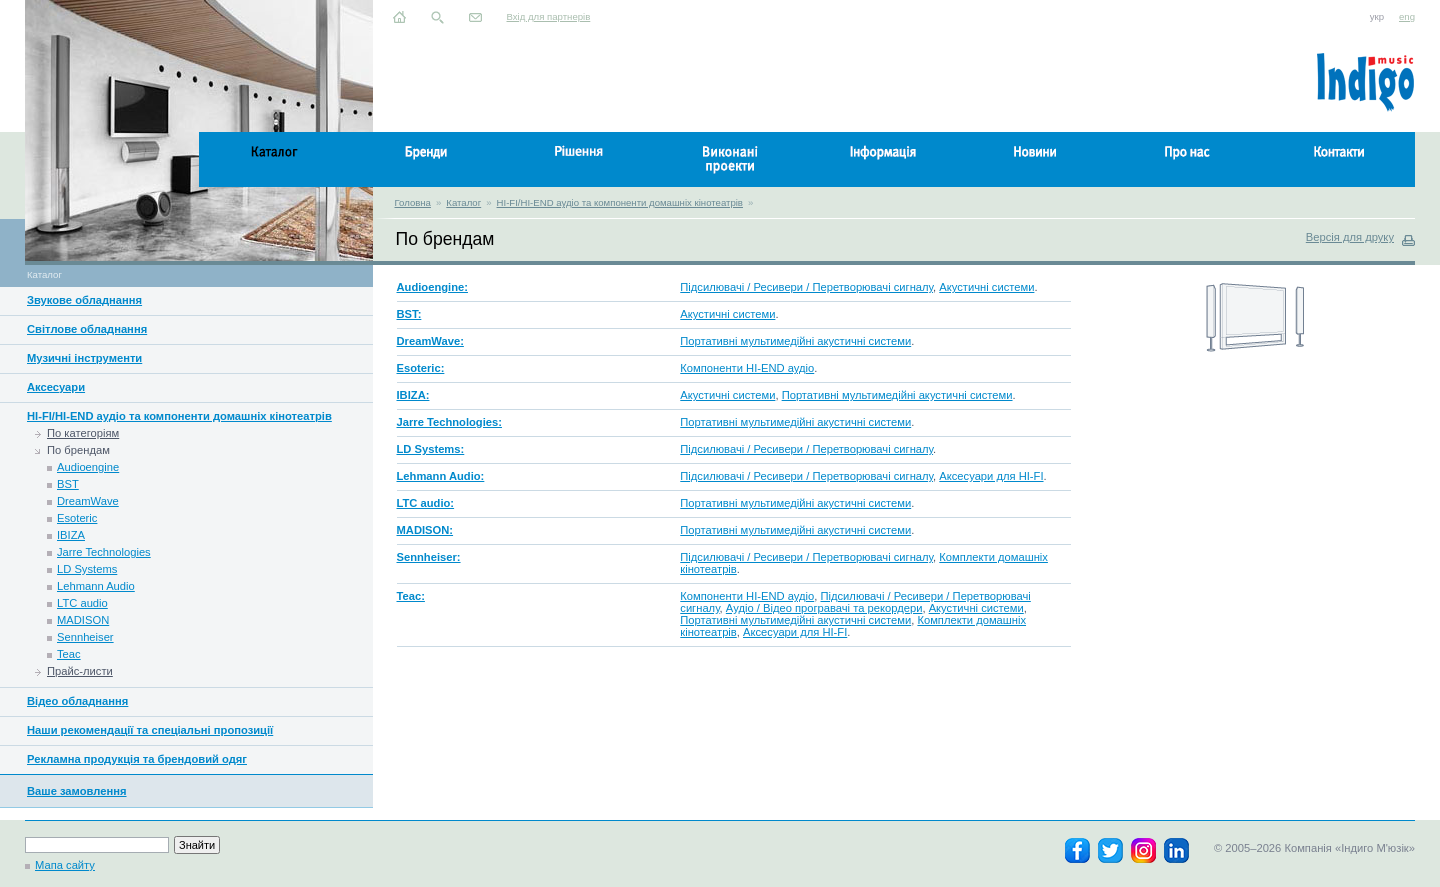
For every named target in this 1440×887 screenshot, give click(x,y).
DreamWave (88, 501)
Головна (413, 202)
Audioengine (88, 467)
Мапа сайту (65, 865)
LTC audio (82, 603)
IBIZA (71, 535)
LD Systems (87, 569)
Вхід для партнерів (549, 16)
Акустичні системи (986, 287)
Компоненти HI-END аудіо (747, 368)
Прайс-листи (80, 671)
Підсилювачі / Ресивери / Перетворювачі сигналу (806, 287)
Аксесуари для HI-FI (991, 476)
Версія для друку (1350, 237)
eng (1407, 16)
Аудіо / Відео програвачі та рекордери (824, 608)
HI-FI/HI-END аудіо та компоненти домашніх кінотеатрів (620, 202)
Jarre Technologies (104, 552)
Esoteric (77, 518)
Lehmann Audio (96, 586)
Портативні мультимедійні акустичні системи (795, 341)
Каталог (463, 202)
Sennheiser (85, 637)
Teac (69, 654)
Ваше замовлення (77, 791)
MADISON (83, 620)
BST (68, 484)
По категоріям (83, 433)
